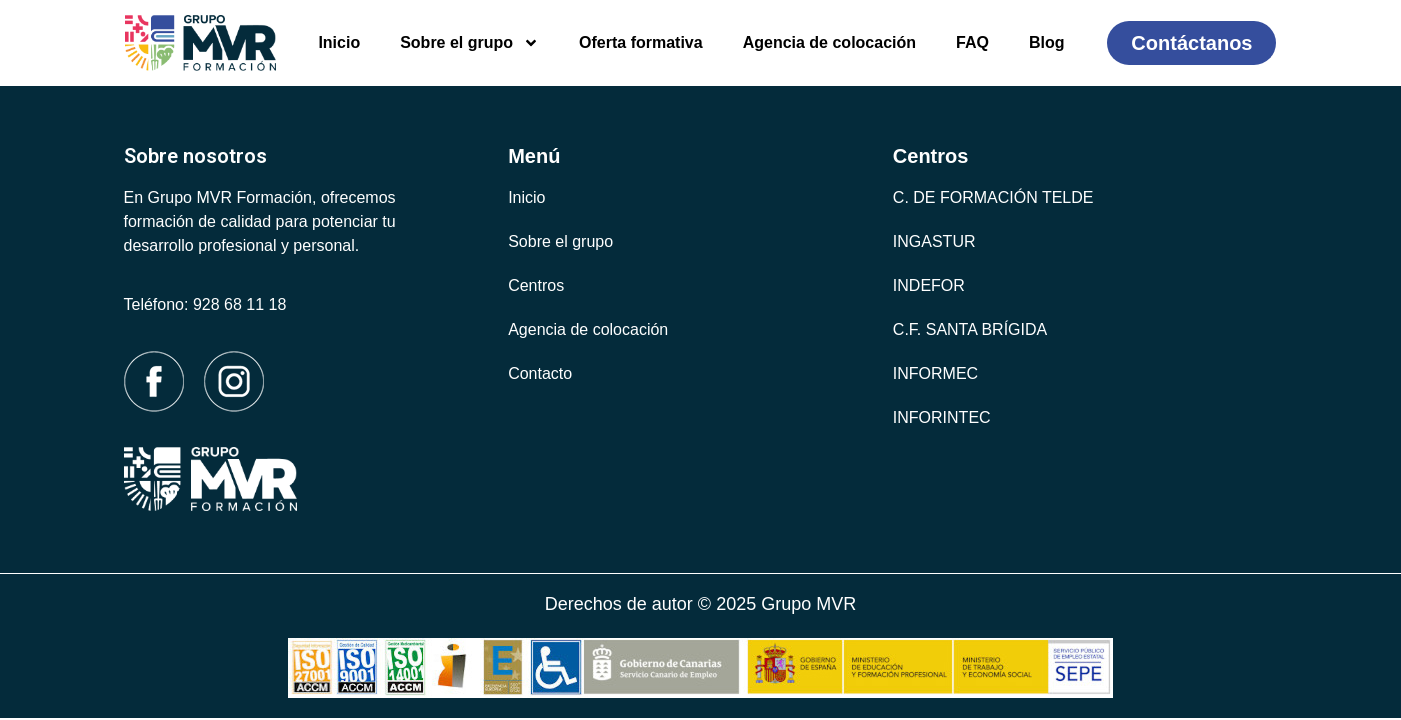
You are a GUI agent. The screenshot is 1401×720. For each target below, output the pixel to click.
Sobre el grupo (469, 43)
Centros (536, 285)
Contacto (540, 373)
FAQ (972, 42)
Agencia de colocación (829, 42)
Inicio (339, 42)
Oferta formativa (641, 42)
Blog (1047, 42)
